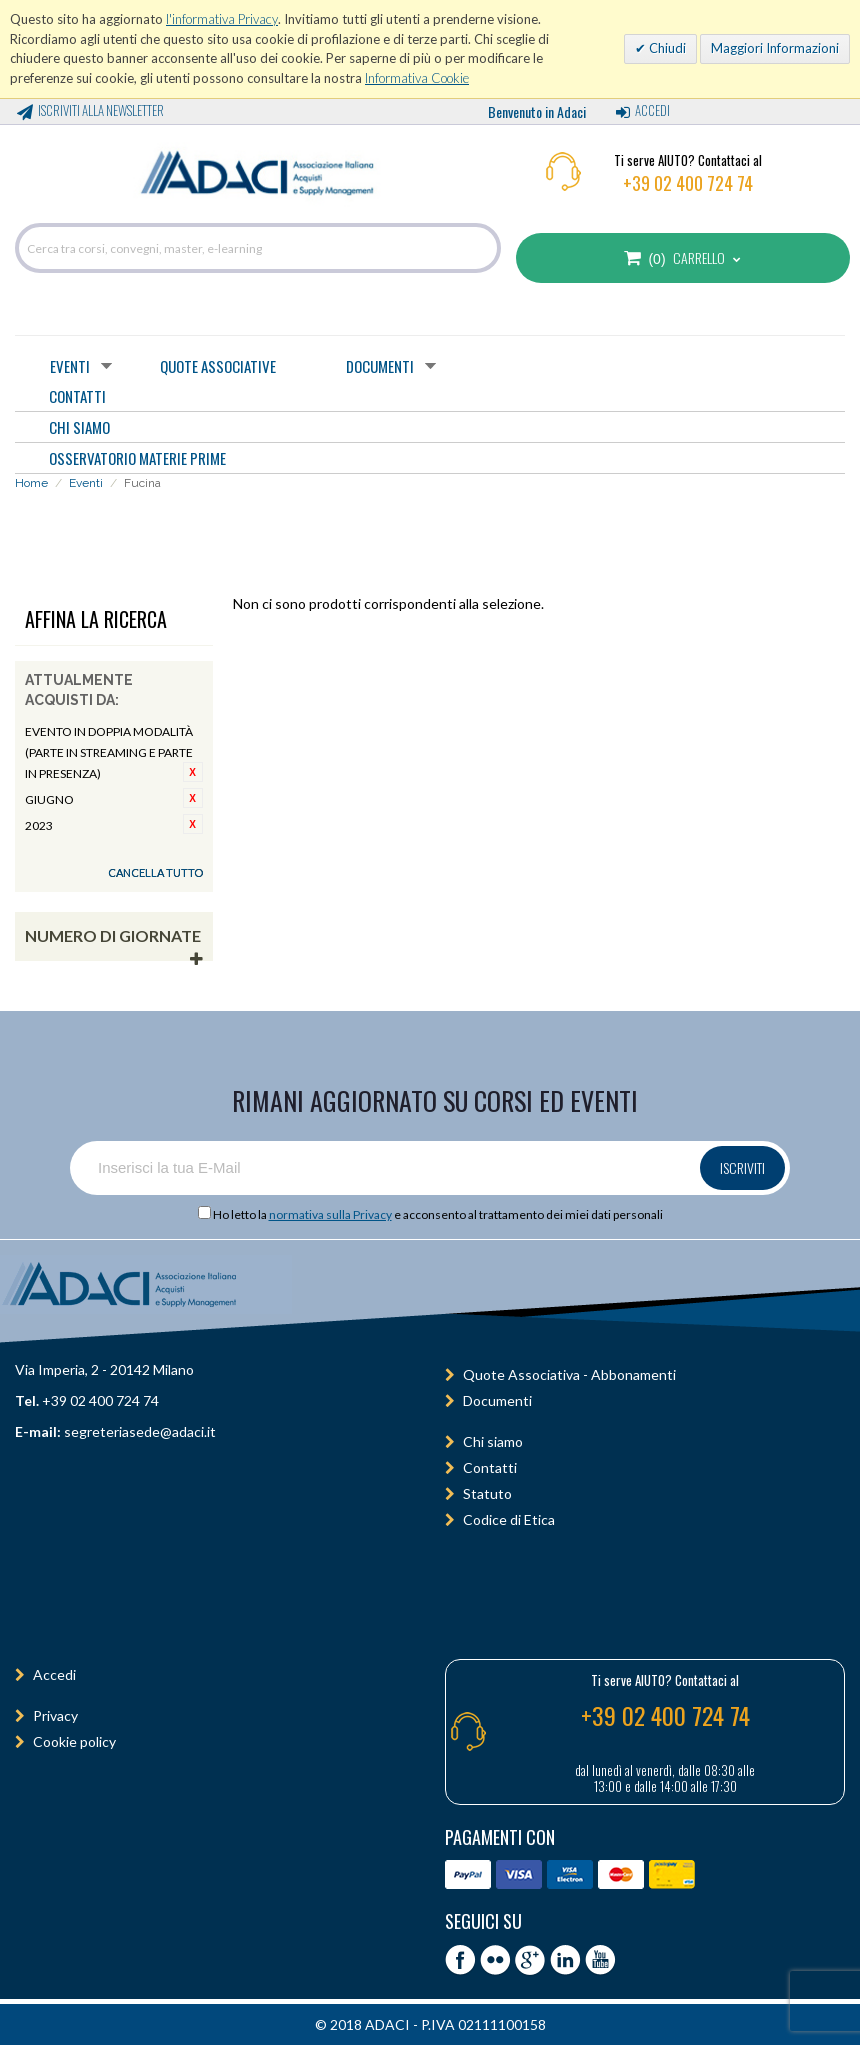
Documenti (380, 366)
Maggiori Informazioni (775, 48)
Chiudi (666, 48)
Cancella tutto (155, 872)
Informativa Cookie (417, 78)
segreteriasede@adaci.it (140, 1431)
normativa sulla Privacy (330, 1214)
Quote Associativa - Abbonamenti (569, 1374)
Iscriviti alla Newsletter (101, 110)
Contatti (490, 1467)
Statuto (487, 1493)
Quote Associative (218, 366)
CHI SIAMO (79, 427)
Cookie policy (74, 1741)
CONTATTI (77, 396)
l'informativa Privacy (222, 19)
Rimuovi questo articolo (193, 772)
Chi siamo (493, 1441)
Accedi (652, 110)
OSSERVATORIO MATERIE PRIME (137, 458)
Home (31, 483)
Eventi (70, 366)
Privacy (55, 1715)
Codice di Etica (509, 1519)
